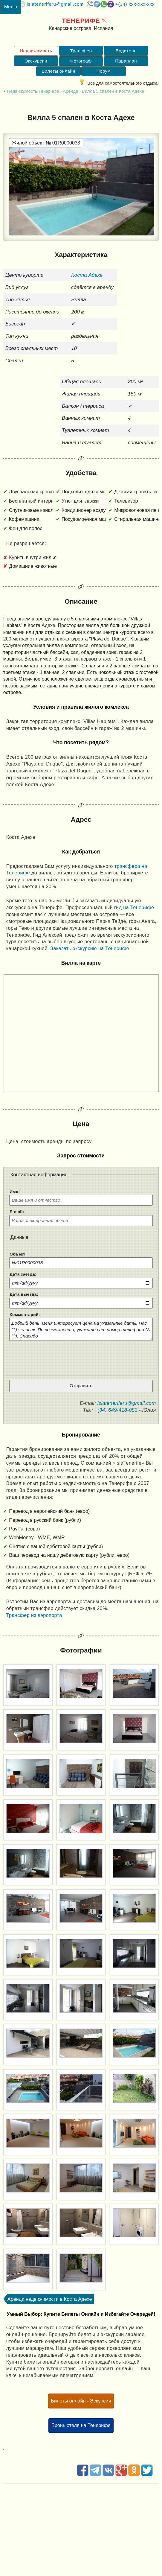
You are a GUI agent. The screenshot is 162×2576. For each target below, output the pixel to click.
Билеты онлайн (58, 71)
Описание (81, 601)
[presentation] (81, 1355)
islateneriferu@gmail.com (55, 4)
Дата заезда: (23, 1274)
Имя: (15, 1191)
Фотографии (81, 1650)
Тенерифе (81, 20)
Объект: (18, 1254)
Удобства (80, 473)
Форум (103, 71)
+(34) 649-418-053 (115, 1410)
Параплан (126, 60)
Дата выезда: (24, 1294)
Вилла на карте (81, 963)
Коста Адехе (87, 275)
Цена (81, 1124)
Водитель (126, 50)
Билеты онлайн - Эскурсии (81, 2400)
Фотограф (81, 60)
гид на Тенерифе (134, 907)
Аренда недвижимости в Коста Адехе (49, 2299)
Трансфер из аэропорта (34, 1615)
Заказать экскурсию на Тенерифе (89, 948)
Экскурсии (36, 60)
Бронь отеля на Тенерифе (81, 2425)
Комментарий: (25, 1314)
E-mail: (17, 1211)
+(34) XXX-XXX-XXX (135, 4)
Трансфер (81, 50)
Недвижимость (36, 50)
